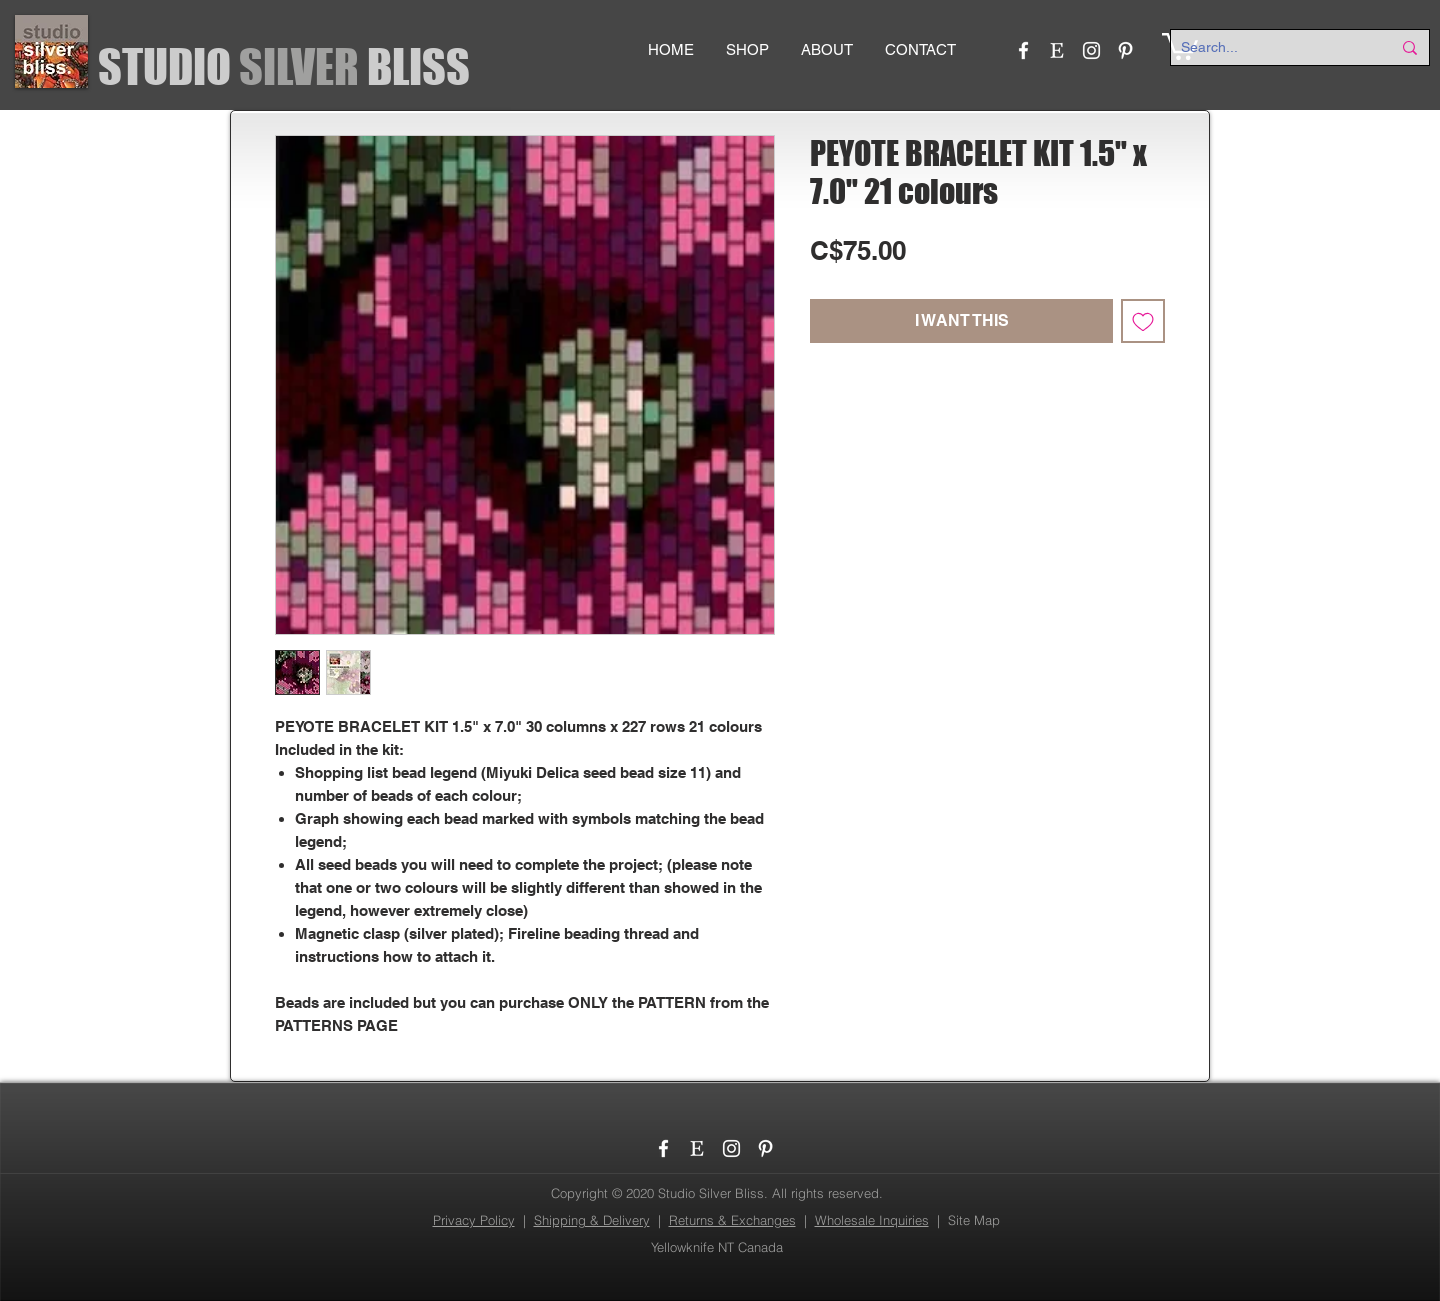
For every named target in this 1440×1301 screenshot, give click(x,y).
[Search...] (1271, 48)
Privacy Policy (474, 1220)
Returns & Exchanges (732, 1220)
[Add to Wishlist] (1143, 321)
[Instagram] (1091, 50)
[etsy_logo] (1057, 50)
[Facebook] (1023, 50)
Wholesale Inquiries (872, 1220)
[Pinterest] (1125, 50)
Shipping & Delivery (592, 1220)
